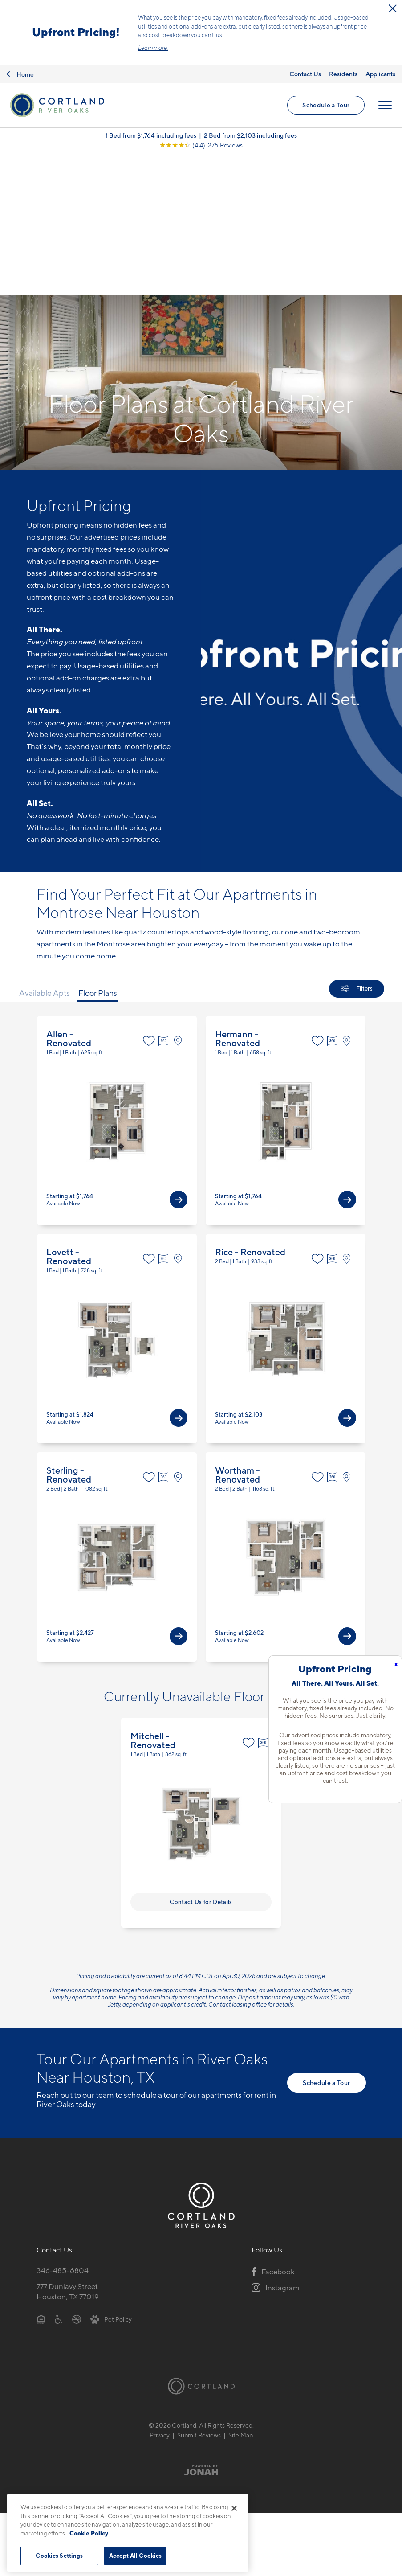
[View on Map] (180, 902)
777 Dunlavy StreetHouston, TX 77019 (68, 2152)
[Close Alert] (392, 8)
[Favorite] (149, 902)
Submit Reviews (199, 2296)
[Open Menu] (385, 106)
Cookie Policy (88, 2533)
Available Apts (44, 854)
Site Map (240, 2296)
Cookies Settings (59, 2555)
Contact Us (305, 74)
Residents (343, 74)
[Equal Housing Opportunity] (41, 2180)
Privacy (160, 2296)
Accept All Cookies (135, 2555)
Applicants (380, 74)
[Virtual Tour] (164, 902)
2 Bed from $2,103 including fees (250, 136)
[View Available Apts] (178, 1061)
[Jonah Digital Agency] (201, 2331)
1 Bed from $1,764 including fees (151, 136)
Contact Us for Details (201, 1763)
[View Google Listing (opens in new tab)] (201, 146)
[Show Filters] (356, 850)
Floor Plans (97, 854)
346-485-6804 (63, 2131)
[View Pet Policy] (111, 2180)
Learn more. (153, 47)
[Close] (234, 2508)
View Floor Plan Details (116, 981)
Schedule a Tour (325, 105)
